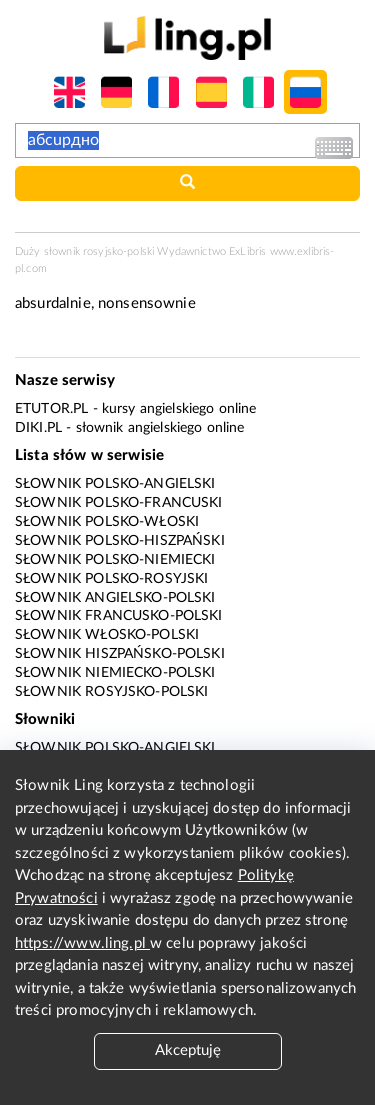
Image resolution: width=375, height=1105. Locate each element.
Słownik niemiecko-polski (115, 673)
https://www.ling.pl (82, 943)
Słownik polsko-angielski (115, 484)
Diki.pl (38, 428)
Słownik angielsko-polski (115, 598)
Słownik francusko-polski (119, 616)
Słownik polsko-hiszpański (120, 541)
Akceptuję (188, 1050)
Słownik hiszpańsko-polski (120, 654)
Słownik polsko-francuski (119, 503)
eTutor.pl (51, 409)
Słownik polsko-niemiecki (115, 560)
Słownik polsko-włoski (107, 522)
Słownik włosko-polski (107, 635)
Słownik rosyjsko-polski (111, 692)
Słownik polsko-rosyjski (111, 579)
